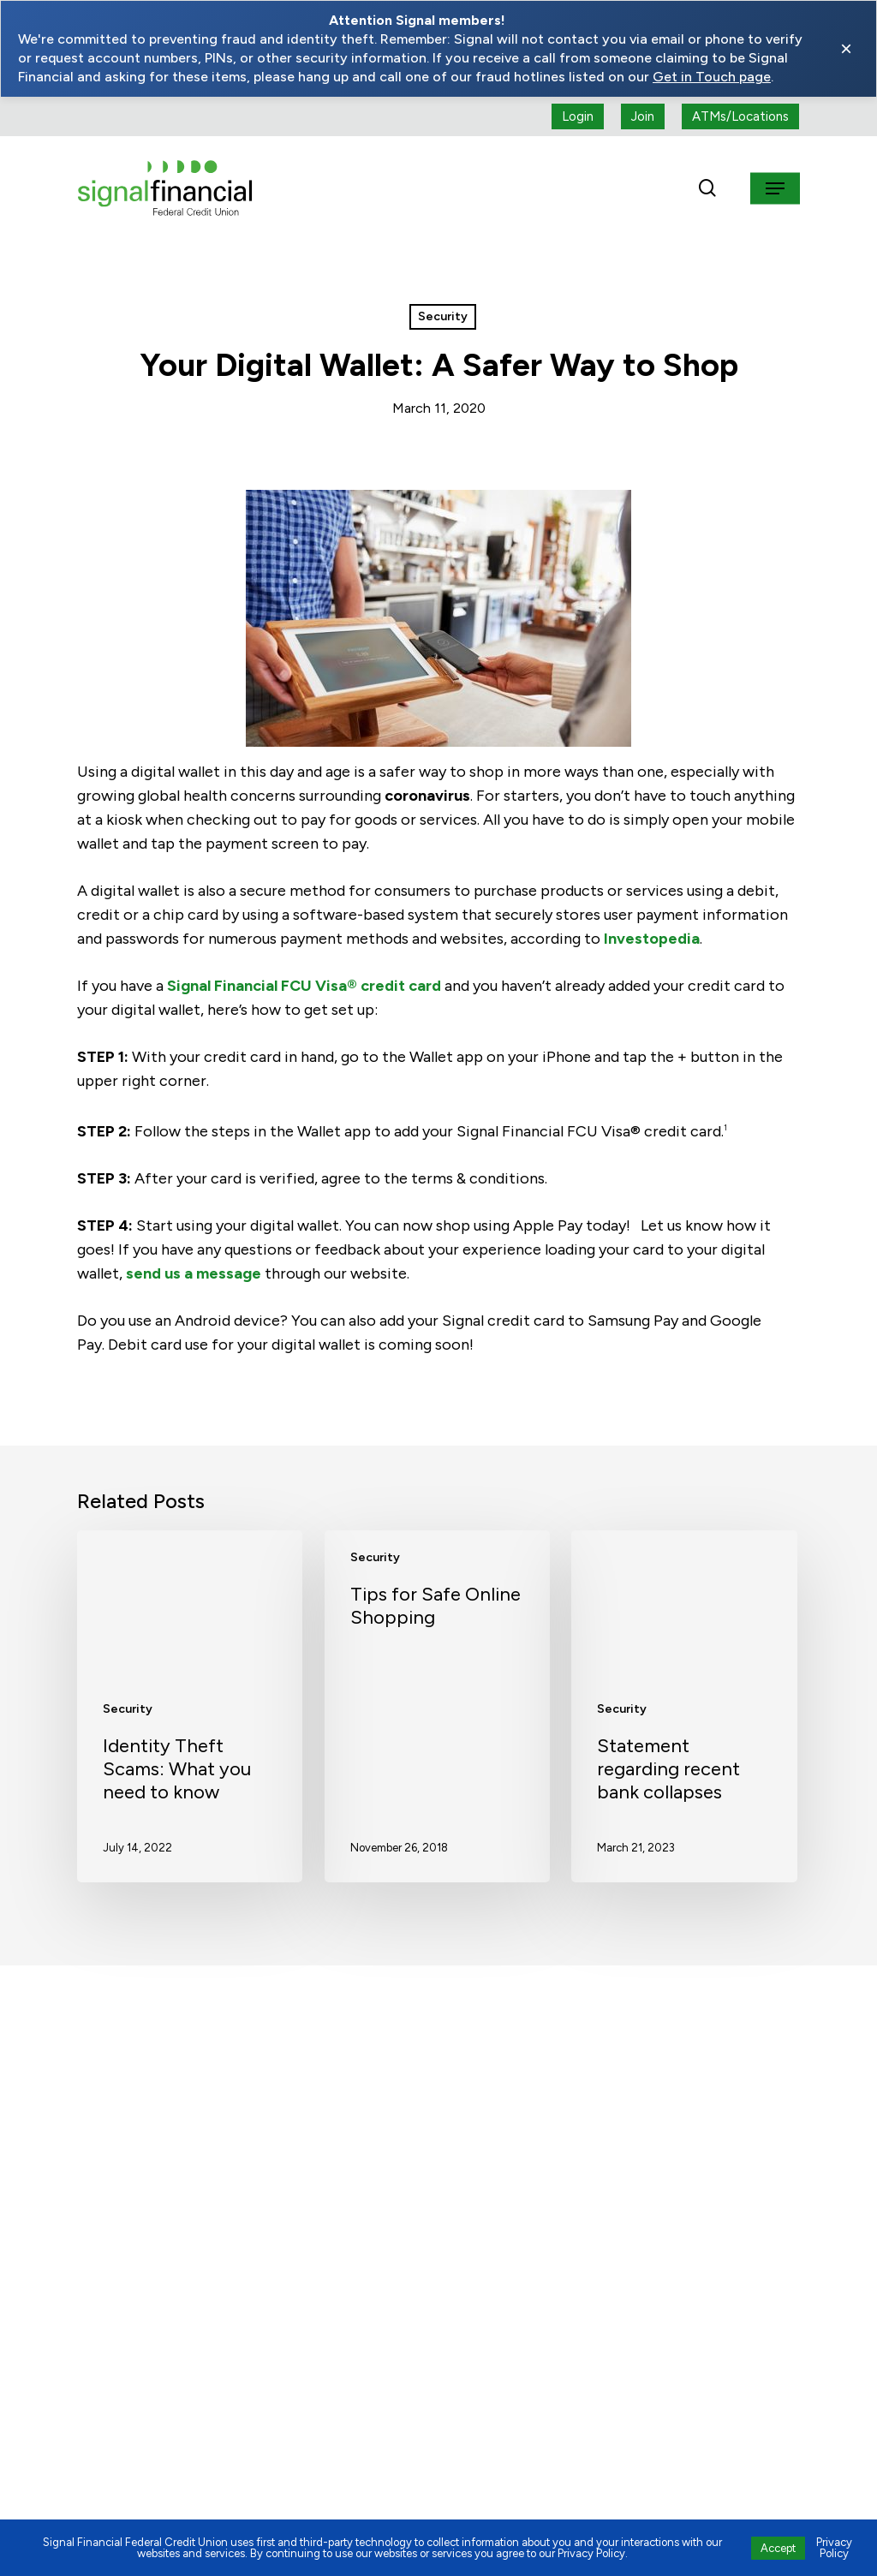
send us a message (193, 1273)
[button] (775, 188)
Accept (778, 2548)
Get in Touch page (712, 77)
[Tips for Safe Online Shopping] (437, 1706)
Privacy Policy (834, 2548)
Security (443, 316)
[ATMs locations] (740, 116)
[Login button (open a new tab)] (578, 116)
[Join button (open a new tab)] (643, 116)
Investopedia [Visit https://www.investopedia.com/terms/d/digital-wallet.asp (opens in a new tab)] (652, 938)
